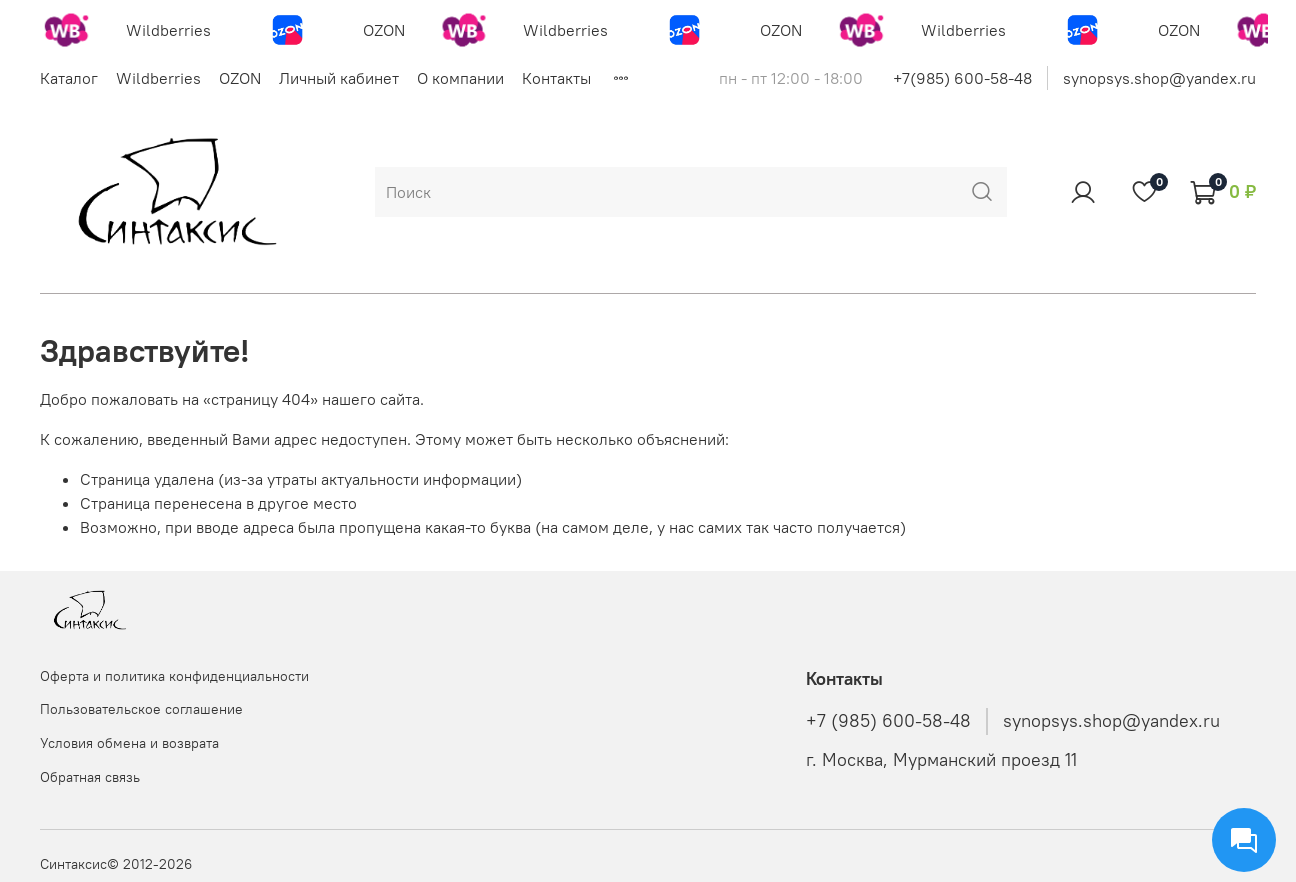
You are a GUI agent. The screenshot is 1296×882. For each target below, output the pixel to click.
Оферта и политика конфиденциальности (174, 676)
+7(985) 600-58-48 (962, 78)
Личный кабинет (339, 78)
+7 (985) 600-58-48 (888, 721)
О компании (460, 78)
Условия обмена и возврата (129, 743)
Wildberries (158, 78)
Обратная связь (90, 777)
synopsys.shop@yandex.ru (1159, 78)
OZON (240, 78)
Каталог (69, 78)
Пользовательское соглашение (141, 709)
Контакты (556, 78)
